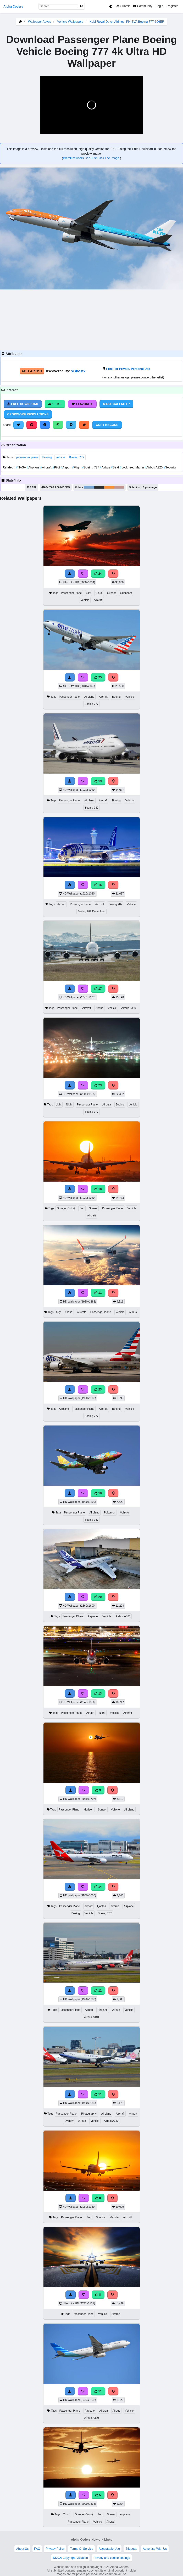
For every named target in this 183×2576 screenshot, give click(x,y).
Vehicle (84, 600)
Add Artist (32, 371)
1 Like (55, 404)
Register (172, 6)
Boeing (47, 457)
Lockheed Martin (132, 467)
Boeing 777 (76, 457)
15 (98, 885)
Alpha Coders (13, 6)
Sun (82, 1208)
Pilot (56, 467)
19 (98, 781)
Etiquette (131, 2548)
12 (98, 1990)
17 (98, 988)
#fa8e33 (109, 487)
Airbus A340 (91, 2017)
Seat (115, 467)
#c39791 (119, 487)
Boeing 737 (91, 467)
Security (169, 467)
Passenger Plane (71, 592)
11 (98, 1292)
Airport (66, 467)
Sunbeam (126, 592)
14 (98, 1886)
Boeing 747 (91, 807)
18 (98, 1189)
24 (98, 573)
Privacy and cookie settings (111, 2558)
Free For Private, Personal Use (128, 369)
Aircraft (46, 467)
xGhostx (78, 371)
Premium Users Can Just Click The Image (91, 158)
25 (98, 677)
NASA (21, 467)
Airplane (33, 467)
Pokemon (109, 1512)
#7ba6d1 (89, 487)
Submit (123, 6)
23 (98, 1389)
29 (98, 1085)
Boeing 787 (115, 904)
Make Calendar (116, 404)
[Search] (82, 6)
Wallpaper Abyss (39, 21)
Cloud (99, 592)
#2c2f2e (99, 487)
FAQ (37, 2548)
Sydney (69, 2120)
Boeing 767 (105, 1913)
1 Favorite (82, 404)
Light (58, 1104)
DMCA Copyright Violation (70, 2558)
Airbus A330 (111, 2120)
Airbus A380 (128, 1008)
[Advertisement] (91, 319)
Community (142, 6)
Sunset (111, 592)
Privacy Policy (55, 2548)
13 (98, 1693)
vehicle (60, 457)
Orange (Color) (66, 1208)
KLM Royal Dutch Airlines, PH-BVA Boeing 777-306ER (127, 21)
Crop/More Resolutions (27, 414)
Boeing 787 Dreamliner (92, 911)
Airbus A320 (154, 467)
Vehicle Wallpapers (70, 21)
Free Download (22, 404)
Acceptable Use (109, 2548)
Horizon (88, 1809)
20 (98, 1597)
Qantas (101, 1906)
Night (69, 1104)
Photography (89, 2113)
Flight (77, 467)
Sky (88, 592)
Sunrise (100, 2217)
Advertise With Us (155, 2548)
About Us (22, 2548)
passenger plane (27, 457)
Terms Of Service (81, 2548)
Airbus (105, 467)
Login (159, 6)
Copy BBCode (107, 425)
